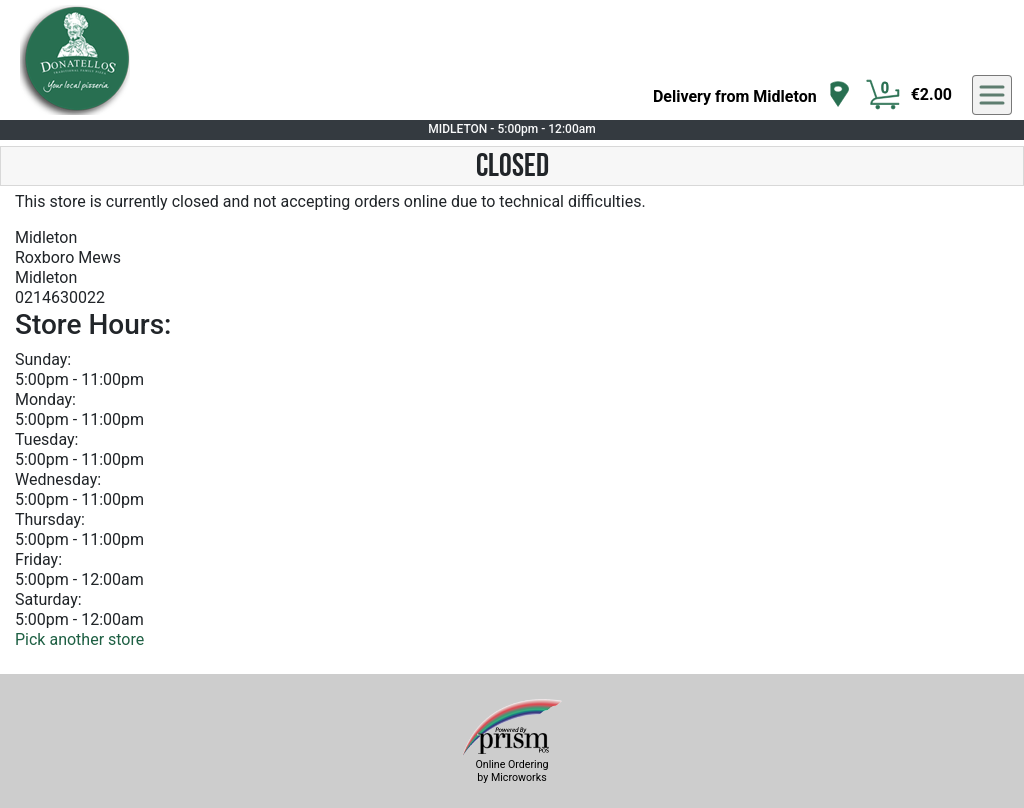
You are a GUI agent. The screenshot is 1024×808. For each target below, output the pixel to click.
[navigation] (752, 95)
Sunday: (43, 359)
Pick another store (79, 639)
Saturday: (48, 599)
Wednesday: (58, 479)
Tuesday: (46, 439)
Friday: (38, 559)
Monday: (45, 399)
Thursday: (50, 519)
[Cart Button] (883, 95)
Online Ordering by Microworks (511, 771)
